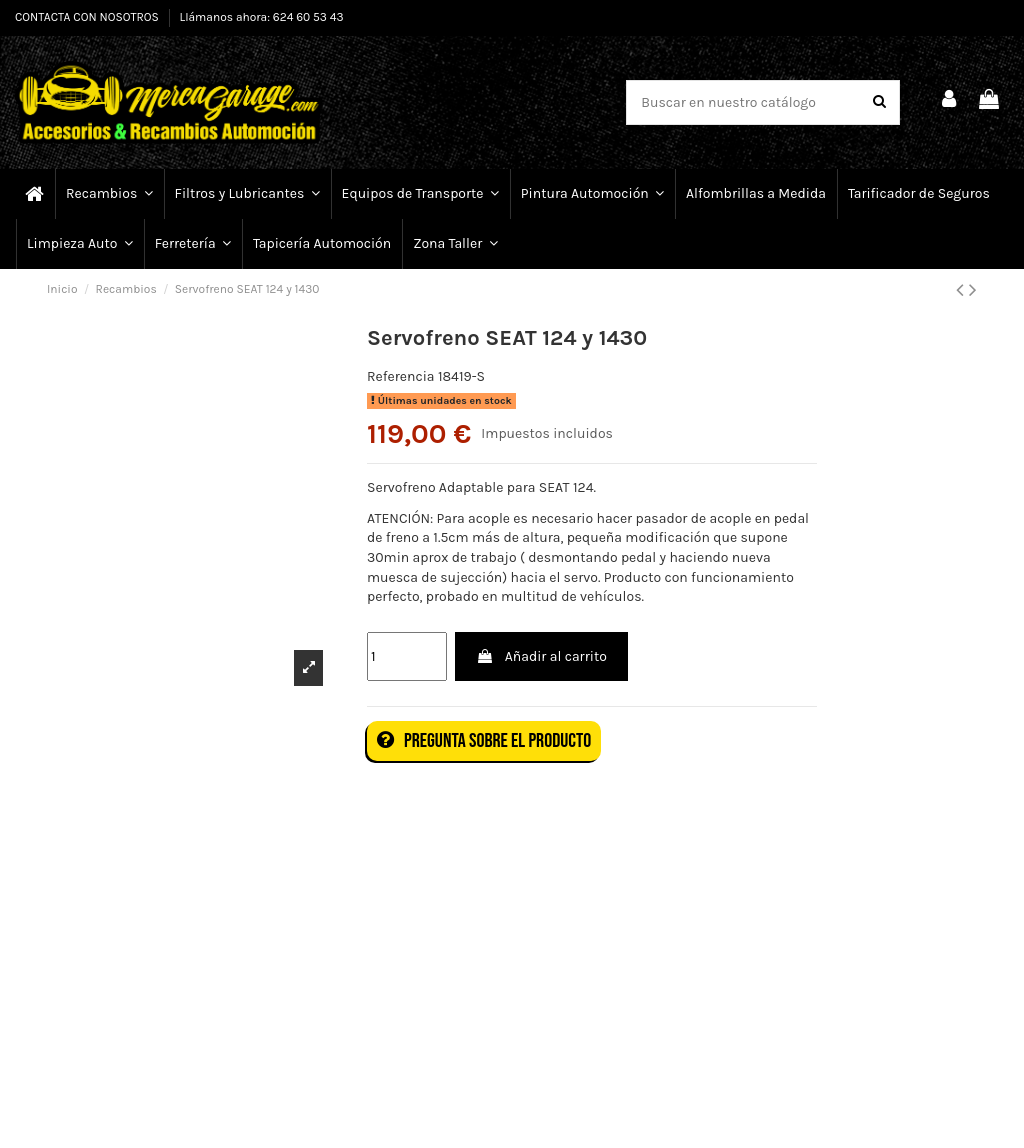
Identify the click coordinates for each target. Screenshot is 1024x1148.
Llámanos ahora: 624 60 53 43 (262, 17)
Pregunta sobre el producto (484, 741)
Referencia (401, 376)
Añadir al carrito (541, 656)
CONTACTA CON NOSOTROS (88, 17)
